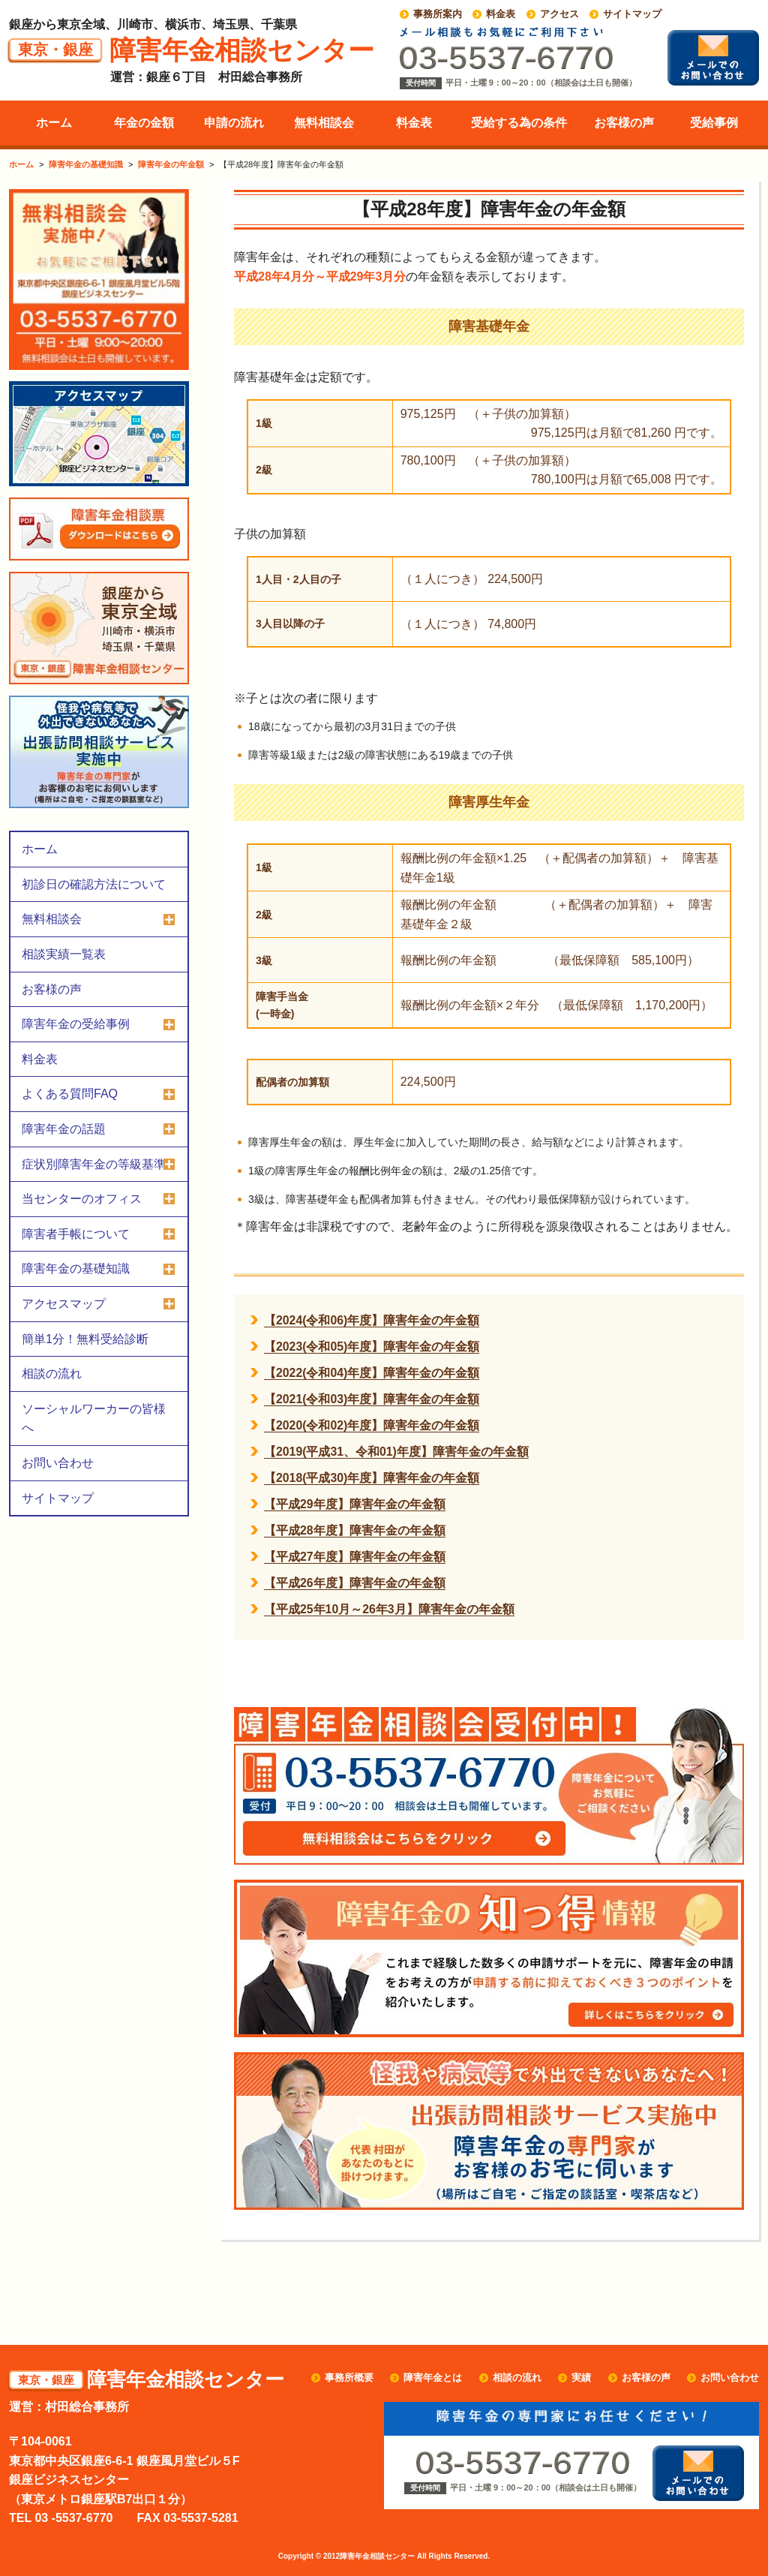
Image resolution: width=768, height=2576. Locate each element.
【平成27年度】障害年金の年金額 (355, 1556)
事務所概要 (349, 2377)
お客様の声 (624, 122)
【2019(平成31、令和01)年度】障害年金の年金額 (397, 1451)
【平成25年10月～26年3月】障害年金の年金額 (389, 1609)
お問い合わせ (58, 1462)
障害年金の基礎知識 (86, 164)
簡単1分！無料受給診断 (85, 1339)
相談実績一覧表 (64, 954)
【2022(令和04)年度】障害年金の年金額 (372, 1372)
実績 (581, 2377)
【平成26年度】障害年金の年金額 (355, 1583)
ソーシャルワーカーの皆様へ (94, 1418)
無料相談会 (324, 122)
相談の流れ (52, 1373)
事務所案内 (437, 14)
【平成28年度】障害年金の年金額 (355, 1530)
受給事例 (714, 122)
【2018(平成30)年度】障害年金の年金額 (372, 1477)
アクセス (559, 14)
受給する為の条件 (519, 122)
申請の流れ (234, 122)
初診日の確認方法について (94, 884)
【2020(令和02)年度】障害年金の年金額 (372, 1425)
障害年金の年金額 (171, 164)
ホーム (54, 122)
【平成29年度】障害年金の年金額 (355, 1504)
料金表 (500, 14)
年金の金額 (144, 122)
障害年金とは (433, 2377)
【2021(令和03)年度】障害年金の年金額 (372, 1399)
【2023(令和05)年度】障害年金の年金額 (372, 1346)
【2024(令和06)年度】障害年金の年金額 (372, 1320)
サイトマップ (632, 14)
